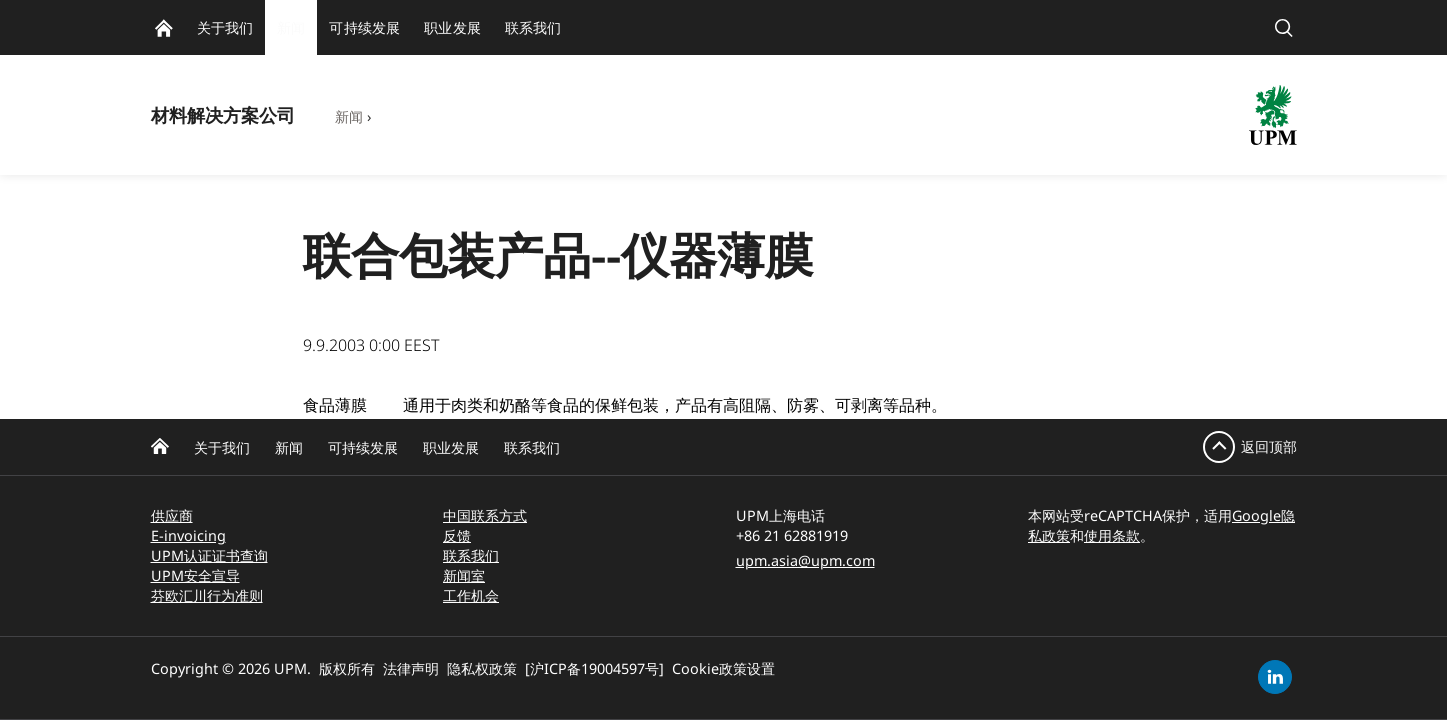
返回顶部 (1269, 446)
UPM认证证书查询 (209, 555)
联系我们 (532, 447)
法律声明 (411, 668)
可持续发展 (363, 447)
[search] (1284, 27)
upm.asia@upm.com (805, 560)
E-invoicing (188, 535)
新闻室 (464, 575)
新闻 (349, 116)
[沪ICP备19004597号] (594, 668)
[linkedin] (1275, 677)
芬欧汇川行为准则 (207, 595)
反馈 (457, 535)
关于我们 (222, 447)
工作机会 (471, 595)
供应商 (172, 515)
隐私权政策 (482, 668)
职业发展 (451, 447)
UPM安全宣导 (195, 575)
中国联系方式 (485, 515)
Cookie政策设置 (723, 668)
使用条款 (1112, 535)
